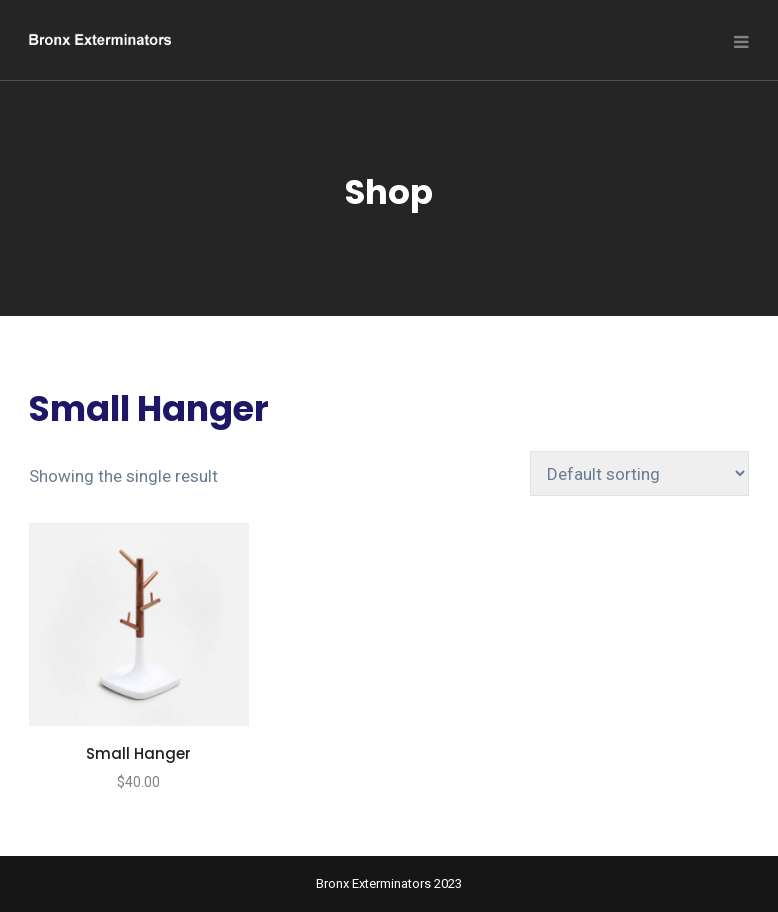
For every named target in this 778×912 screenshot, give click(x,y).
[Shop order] (639, 473)
